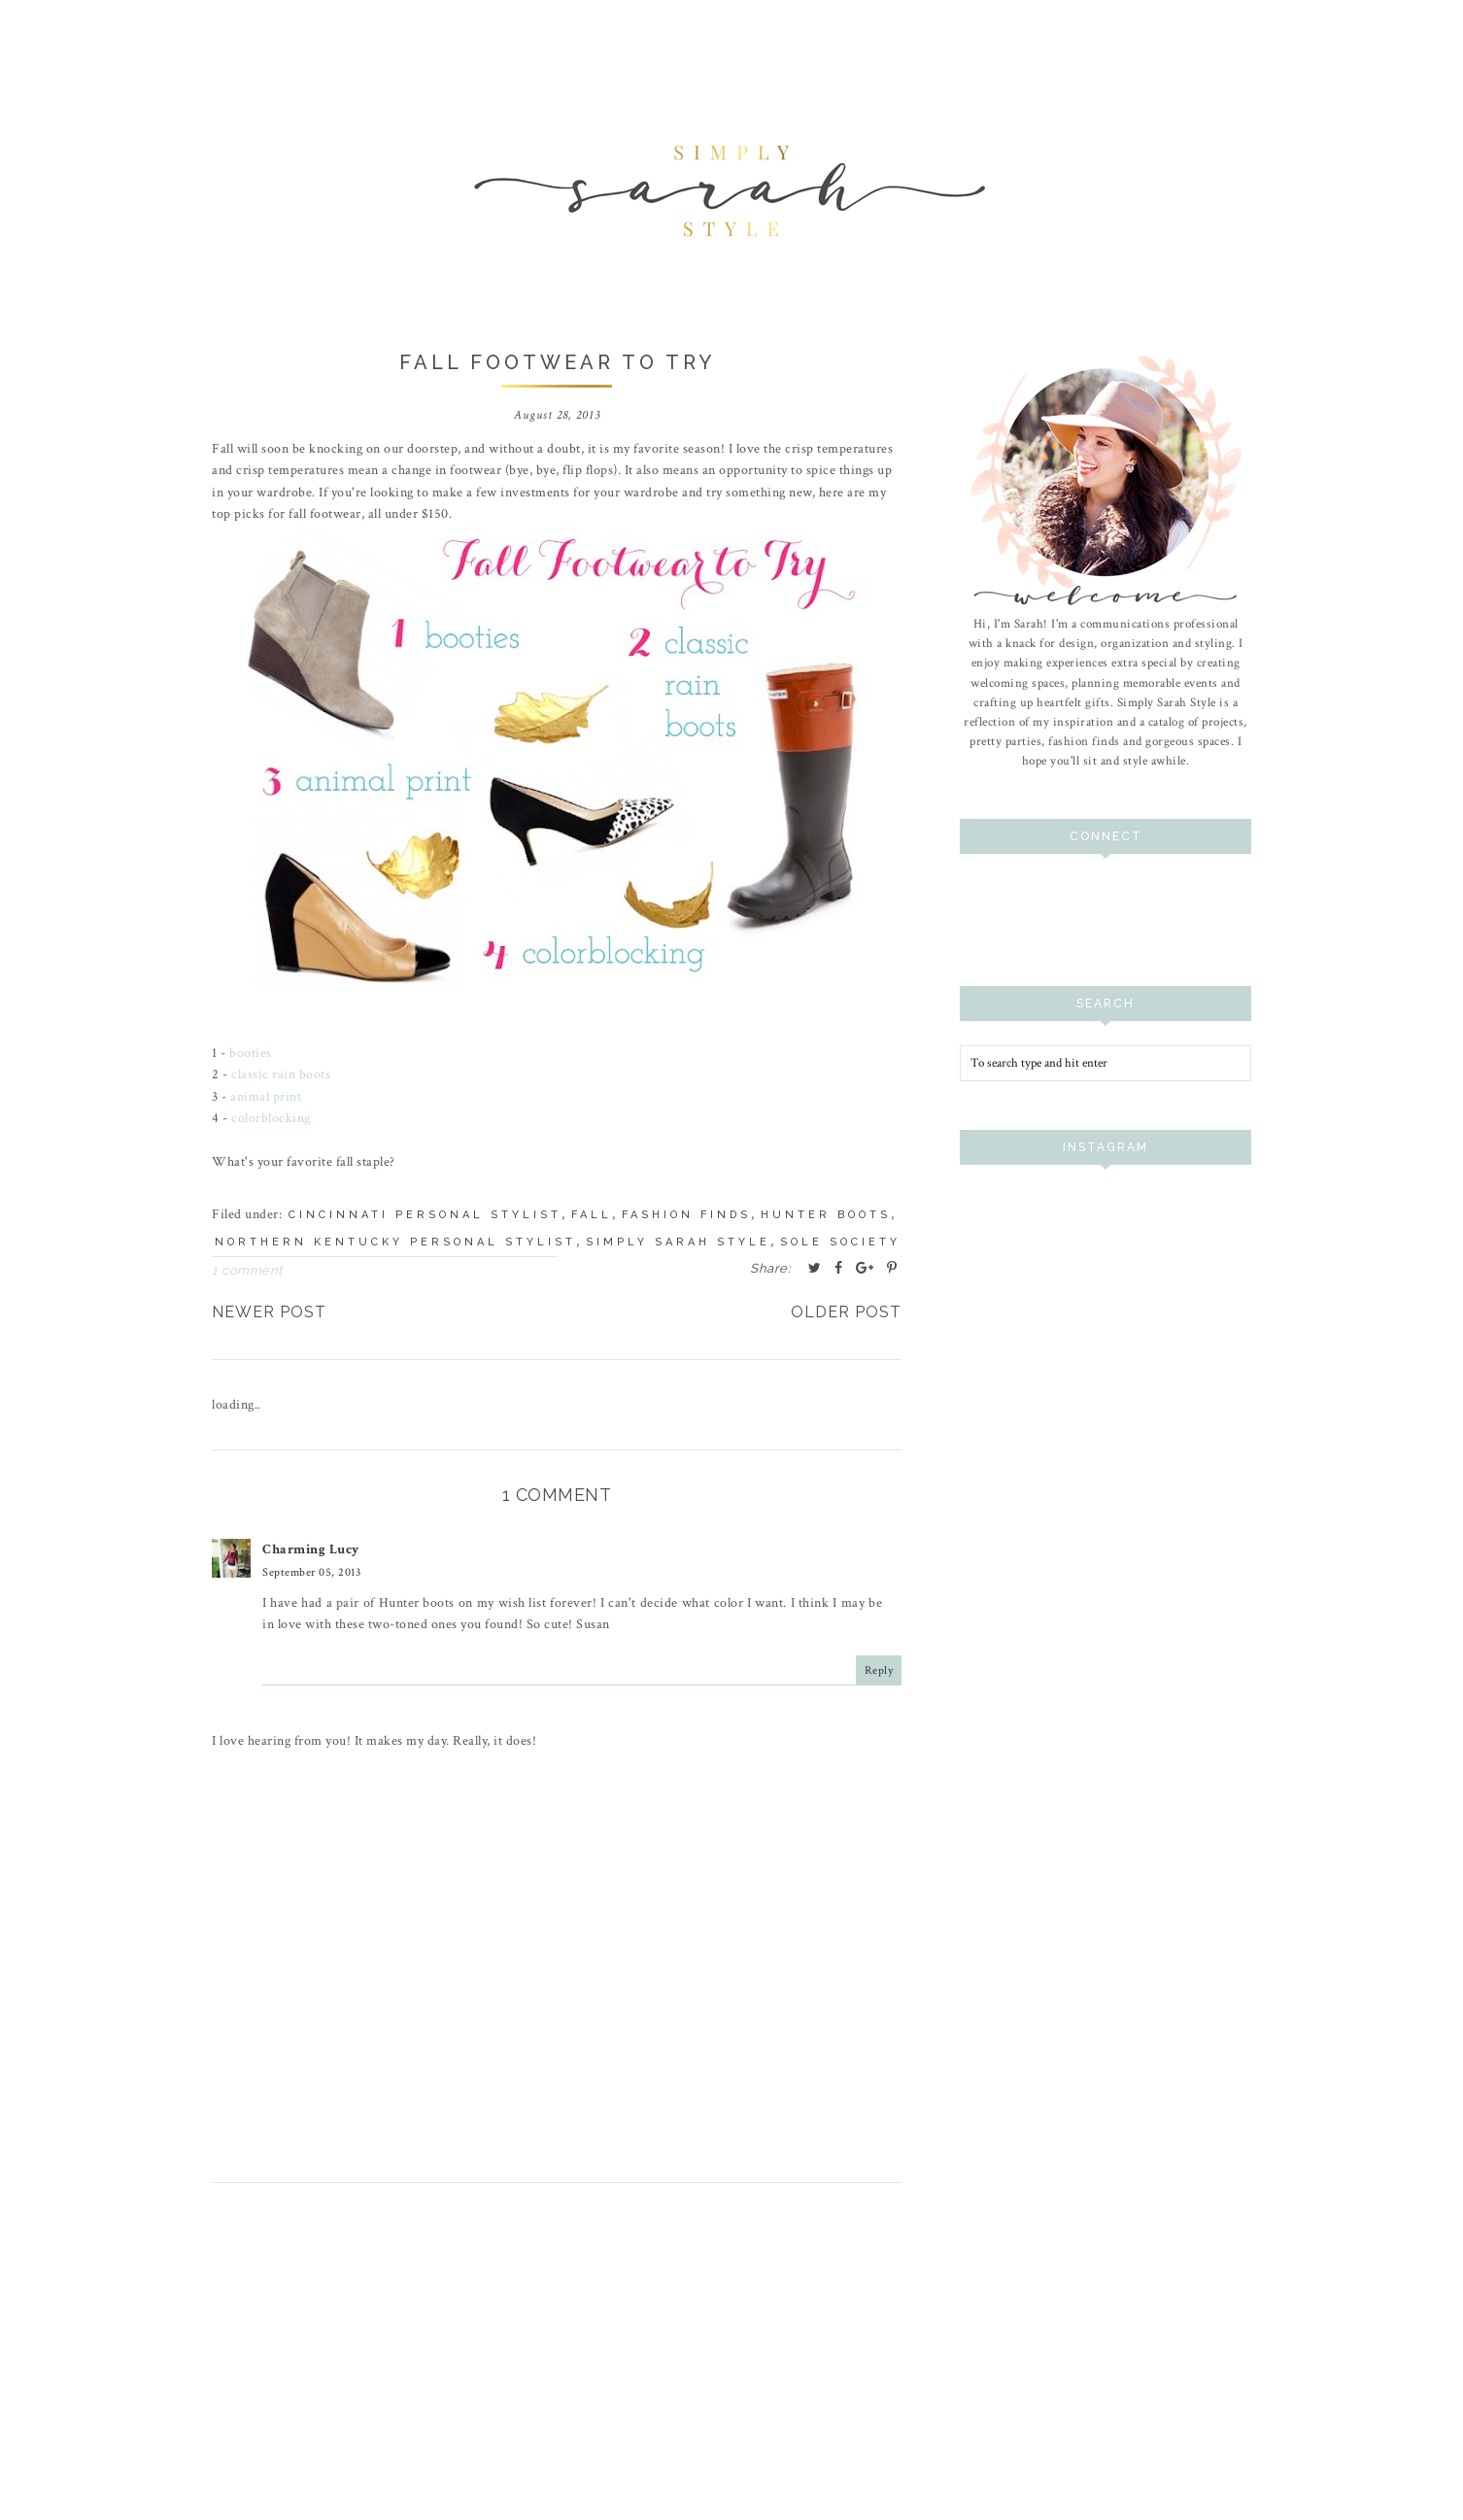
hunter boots (826, 1215)
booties (250, 1053)
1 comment (247, 1270)
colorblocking (271, 1118)
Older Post (846, 1312)
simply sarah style (678, 1242)
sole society (840, 1242)
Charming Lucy (310, 1549)
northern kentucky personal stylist (395, 1242)
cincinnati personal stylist (425, 1215)
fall (591, 1215)
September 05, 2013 (311, 1571)
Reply (879, 1669)
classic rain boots (280, 1074)
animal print (265, 1097)
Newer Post (269, 1312)
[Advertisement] (557, 2376)
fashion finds (686, 1215)
